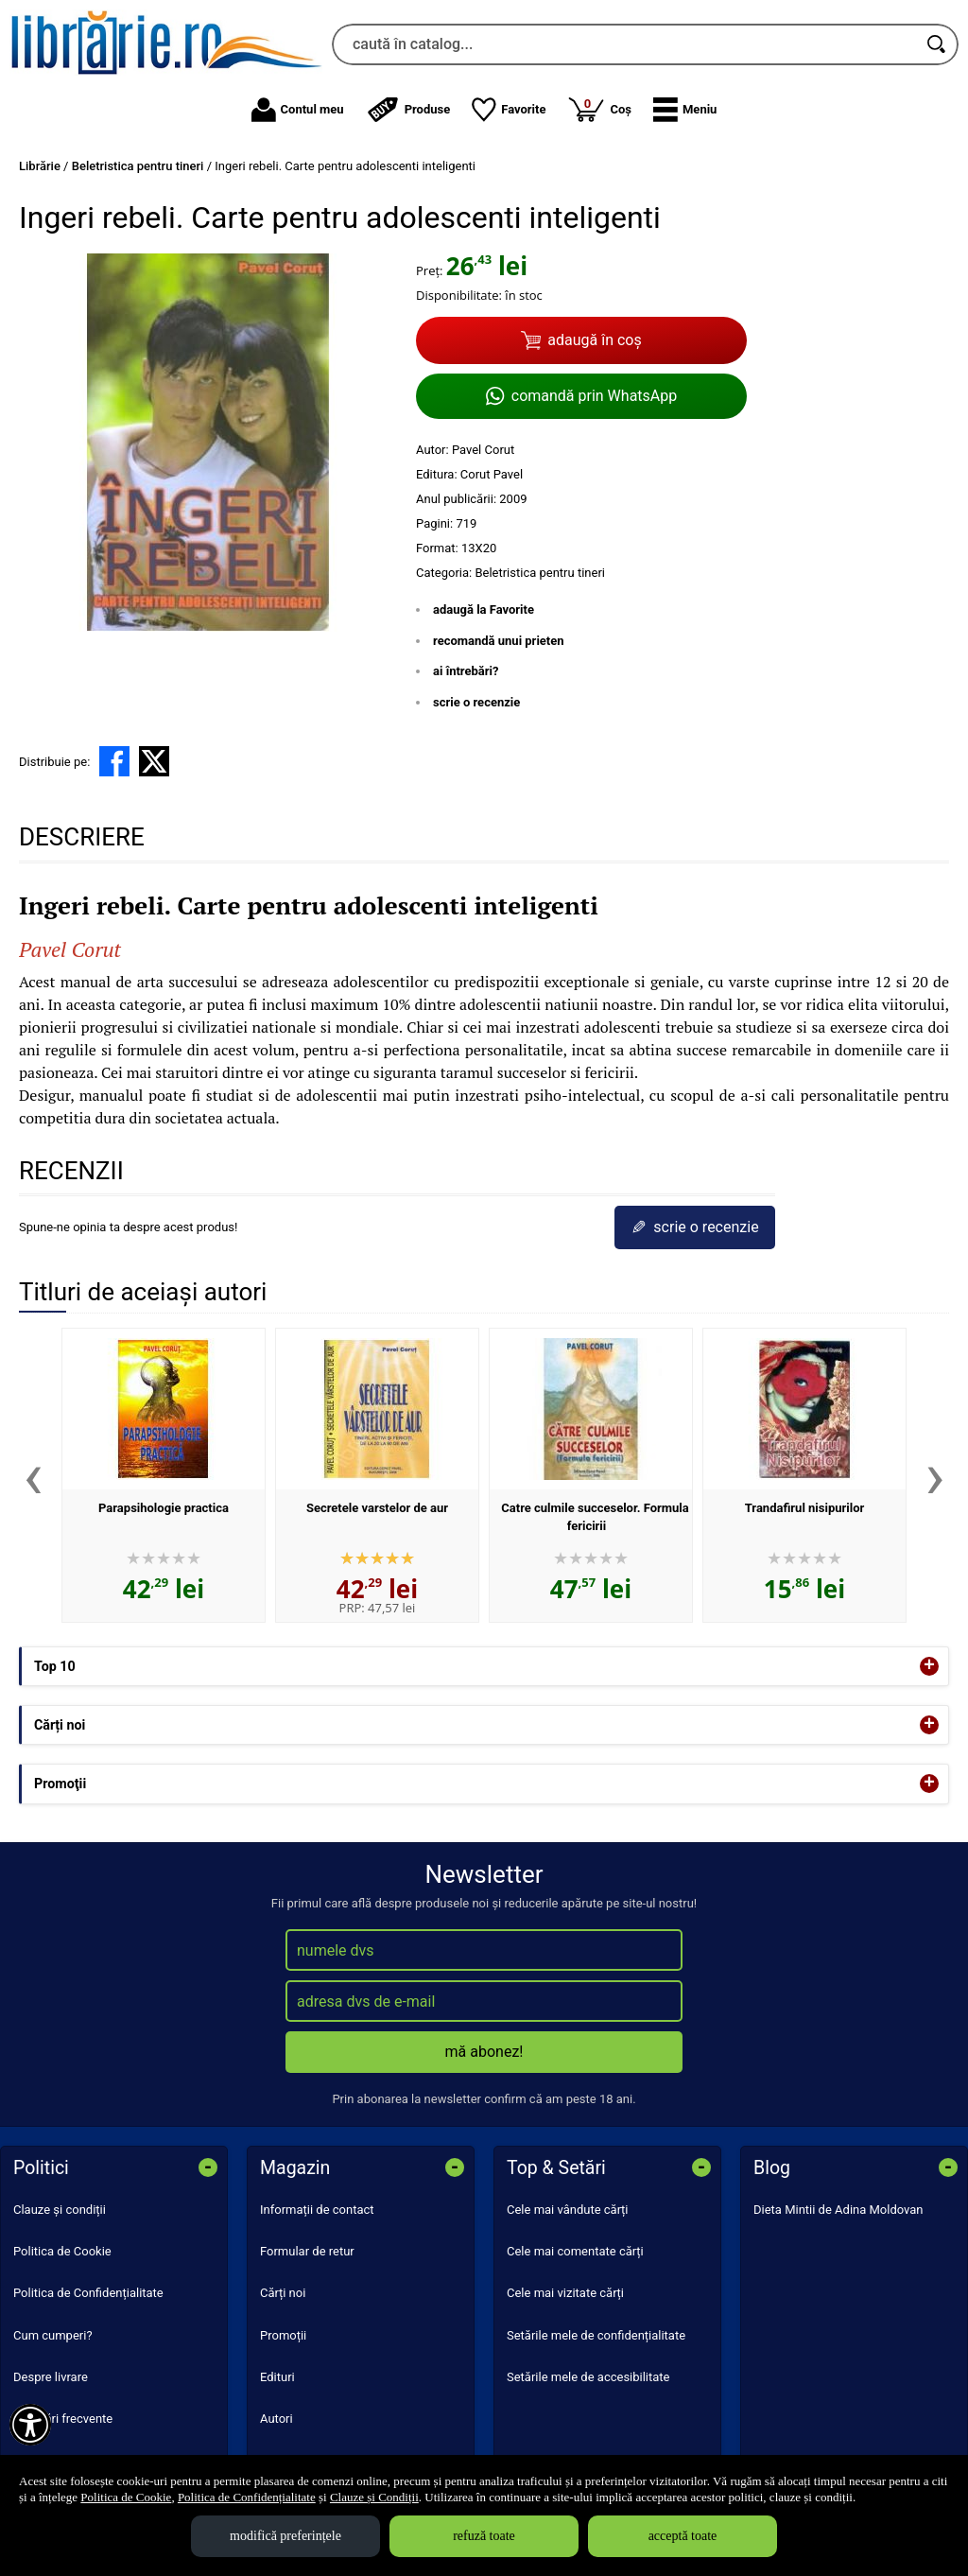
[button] (685, 110)
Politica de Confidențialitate (88, 2293)
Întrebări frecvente (62, 2418)
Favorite (508, 109)
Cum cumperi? (53, 2335)
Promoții (283, 2335)
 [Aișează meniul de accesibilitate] (30, 2424)
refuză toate (484, 2536)
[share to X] (154, 761)
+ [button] (929, 1666)
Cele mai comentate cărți (575, 2251)
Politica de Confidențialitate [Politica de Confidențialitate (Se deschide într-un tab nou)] (247, 2497)
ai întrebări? (465, 671)
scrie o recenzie (476, 702)
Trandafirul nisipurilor (805, 1508)
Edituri (277, 2377)
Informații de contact (317, 2209)
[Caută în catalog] (938, 44)
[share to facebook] (114, 761)
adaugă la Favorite (483, 609)
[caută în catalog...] (624, 44)
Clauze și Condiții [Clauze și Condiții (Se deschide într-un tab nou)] (374, 2497)
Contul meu (297, 109)
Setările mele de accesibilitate (588, 2377)
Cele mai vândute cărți (568, 2209)
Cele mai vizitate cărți (565, 2293)
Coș (599, 109)
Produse (408, 109)
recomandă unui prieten (498, 641)
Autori (276, 2418)
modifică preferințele (285, 2536)
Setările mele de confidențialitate (596, 2335)
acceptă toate (682, 2536)
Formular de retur (307, 2251)
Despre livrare (50, 2377)
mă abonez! (484, 2052)
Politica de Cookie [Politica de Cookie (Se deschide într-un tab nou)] (125, 2497)
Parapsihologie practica (163, 1508)
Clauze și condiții (59, 2209)
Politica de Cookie (62, 2251)
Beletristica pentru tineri (540, 573)
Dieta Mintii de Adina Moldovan (838, 2209)
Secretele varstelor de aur (377, 1508)
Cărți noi (282, 2293)
